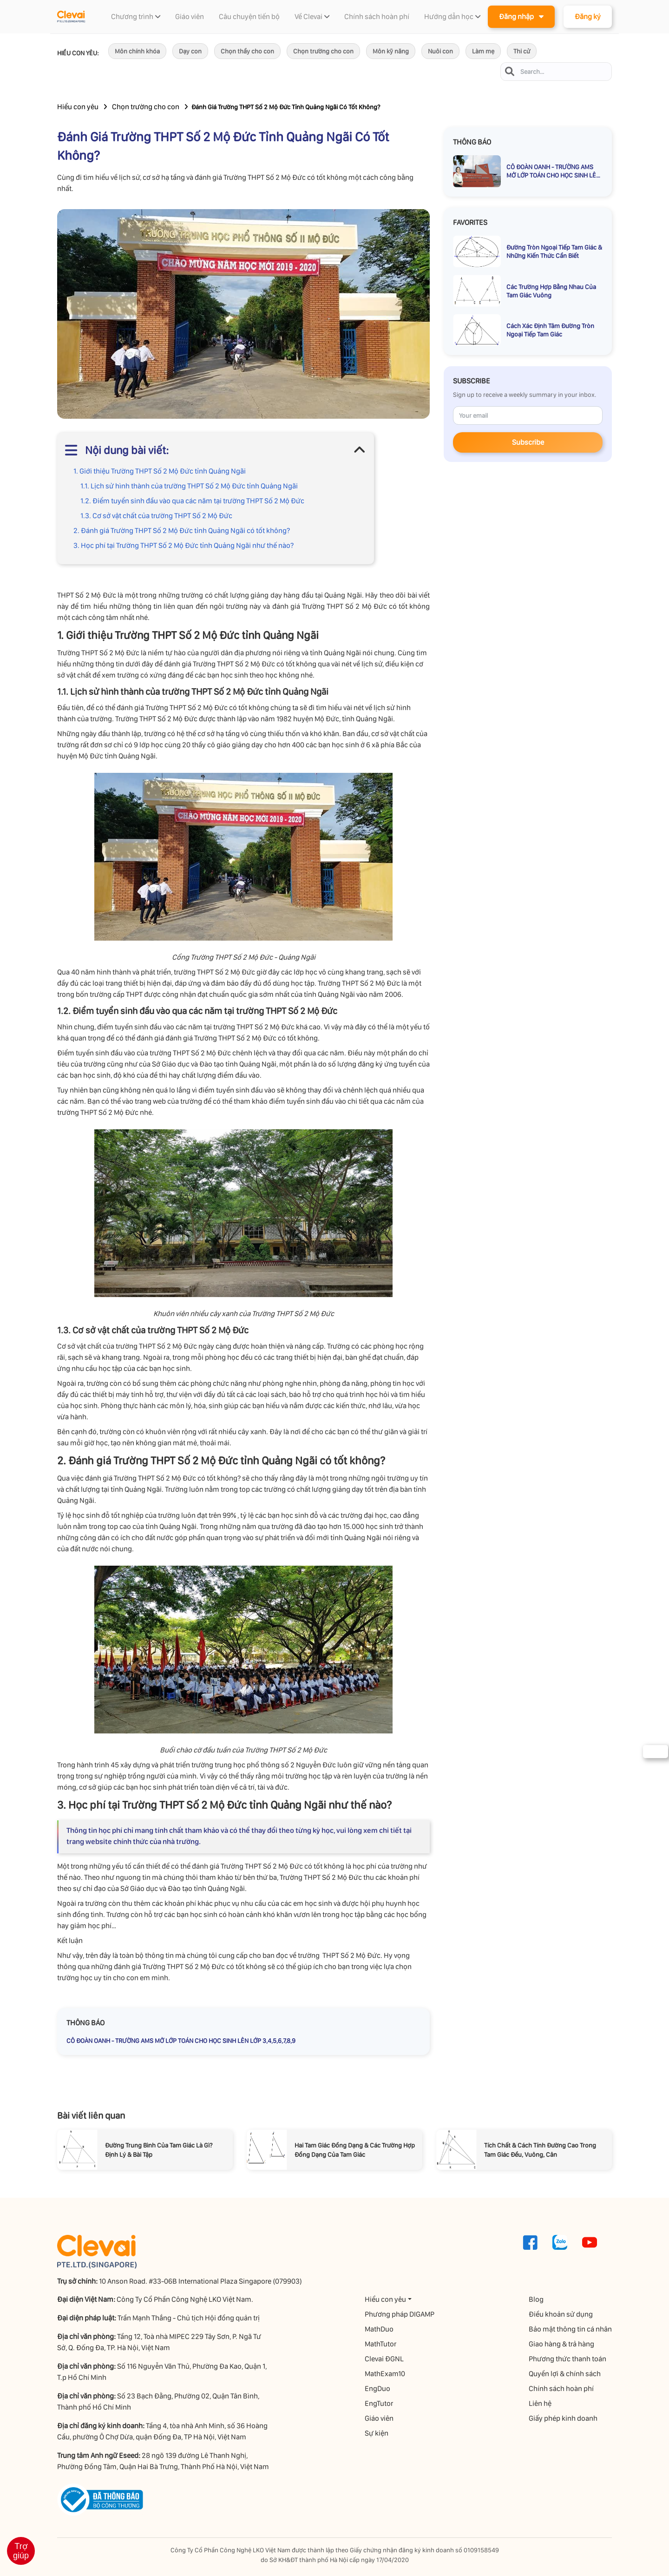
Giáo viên (379, 2418)
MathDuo (379, 2329)
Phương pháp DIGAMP (399, 2314)
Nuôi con (440, 51)
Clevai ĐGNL (384, 2358)
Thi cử (521, 51)
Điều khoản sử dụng (561, 2314)
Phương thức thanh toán (567, 2358)
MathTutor (380, 2343)
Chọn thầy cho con (247, 51)
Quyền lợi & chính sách (565, 2373)
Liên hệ (540, 2403)
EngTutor (379, 2403)
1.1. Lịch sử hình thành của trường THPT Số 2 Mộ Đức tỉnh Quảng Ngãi (189, 485)
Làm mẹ (483, 51)
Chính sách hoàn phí (561, 2388)
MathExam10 (385, 2373)
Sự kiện (376, 2433)
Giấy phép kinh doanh (563, 2418)
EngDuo (377, 2388)
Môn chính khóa (137, 51)
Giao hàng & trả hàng (561, 2343)
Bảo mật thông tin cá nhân (570, 2329)
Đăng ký (588, 16)
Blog (536, 2299)
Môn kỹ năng (391, 51)
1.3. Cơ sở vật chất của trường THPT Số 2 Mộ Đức (156, 515)
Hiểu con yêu (77, 106)
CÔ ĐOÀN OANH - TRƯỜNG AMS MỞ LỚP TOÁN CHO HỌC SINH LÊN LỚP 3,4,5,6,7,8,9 (180, 2040)
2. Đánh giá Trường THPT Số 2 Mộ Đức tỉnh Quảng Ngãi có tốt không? (181, 530)
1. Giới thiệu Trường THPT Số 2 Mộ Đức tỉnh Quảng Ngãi (159, 471)
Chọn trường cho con (323, 51)
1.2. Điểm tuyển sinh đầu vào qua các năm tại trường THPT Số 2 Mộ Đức (192, 500)
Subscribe (528, 442)
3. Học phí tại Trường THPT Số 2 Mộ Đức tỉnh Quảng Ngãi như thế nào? (183, 545)
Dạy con (190, 51)
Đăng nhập (521, 16)
